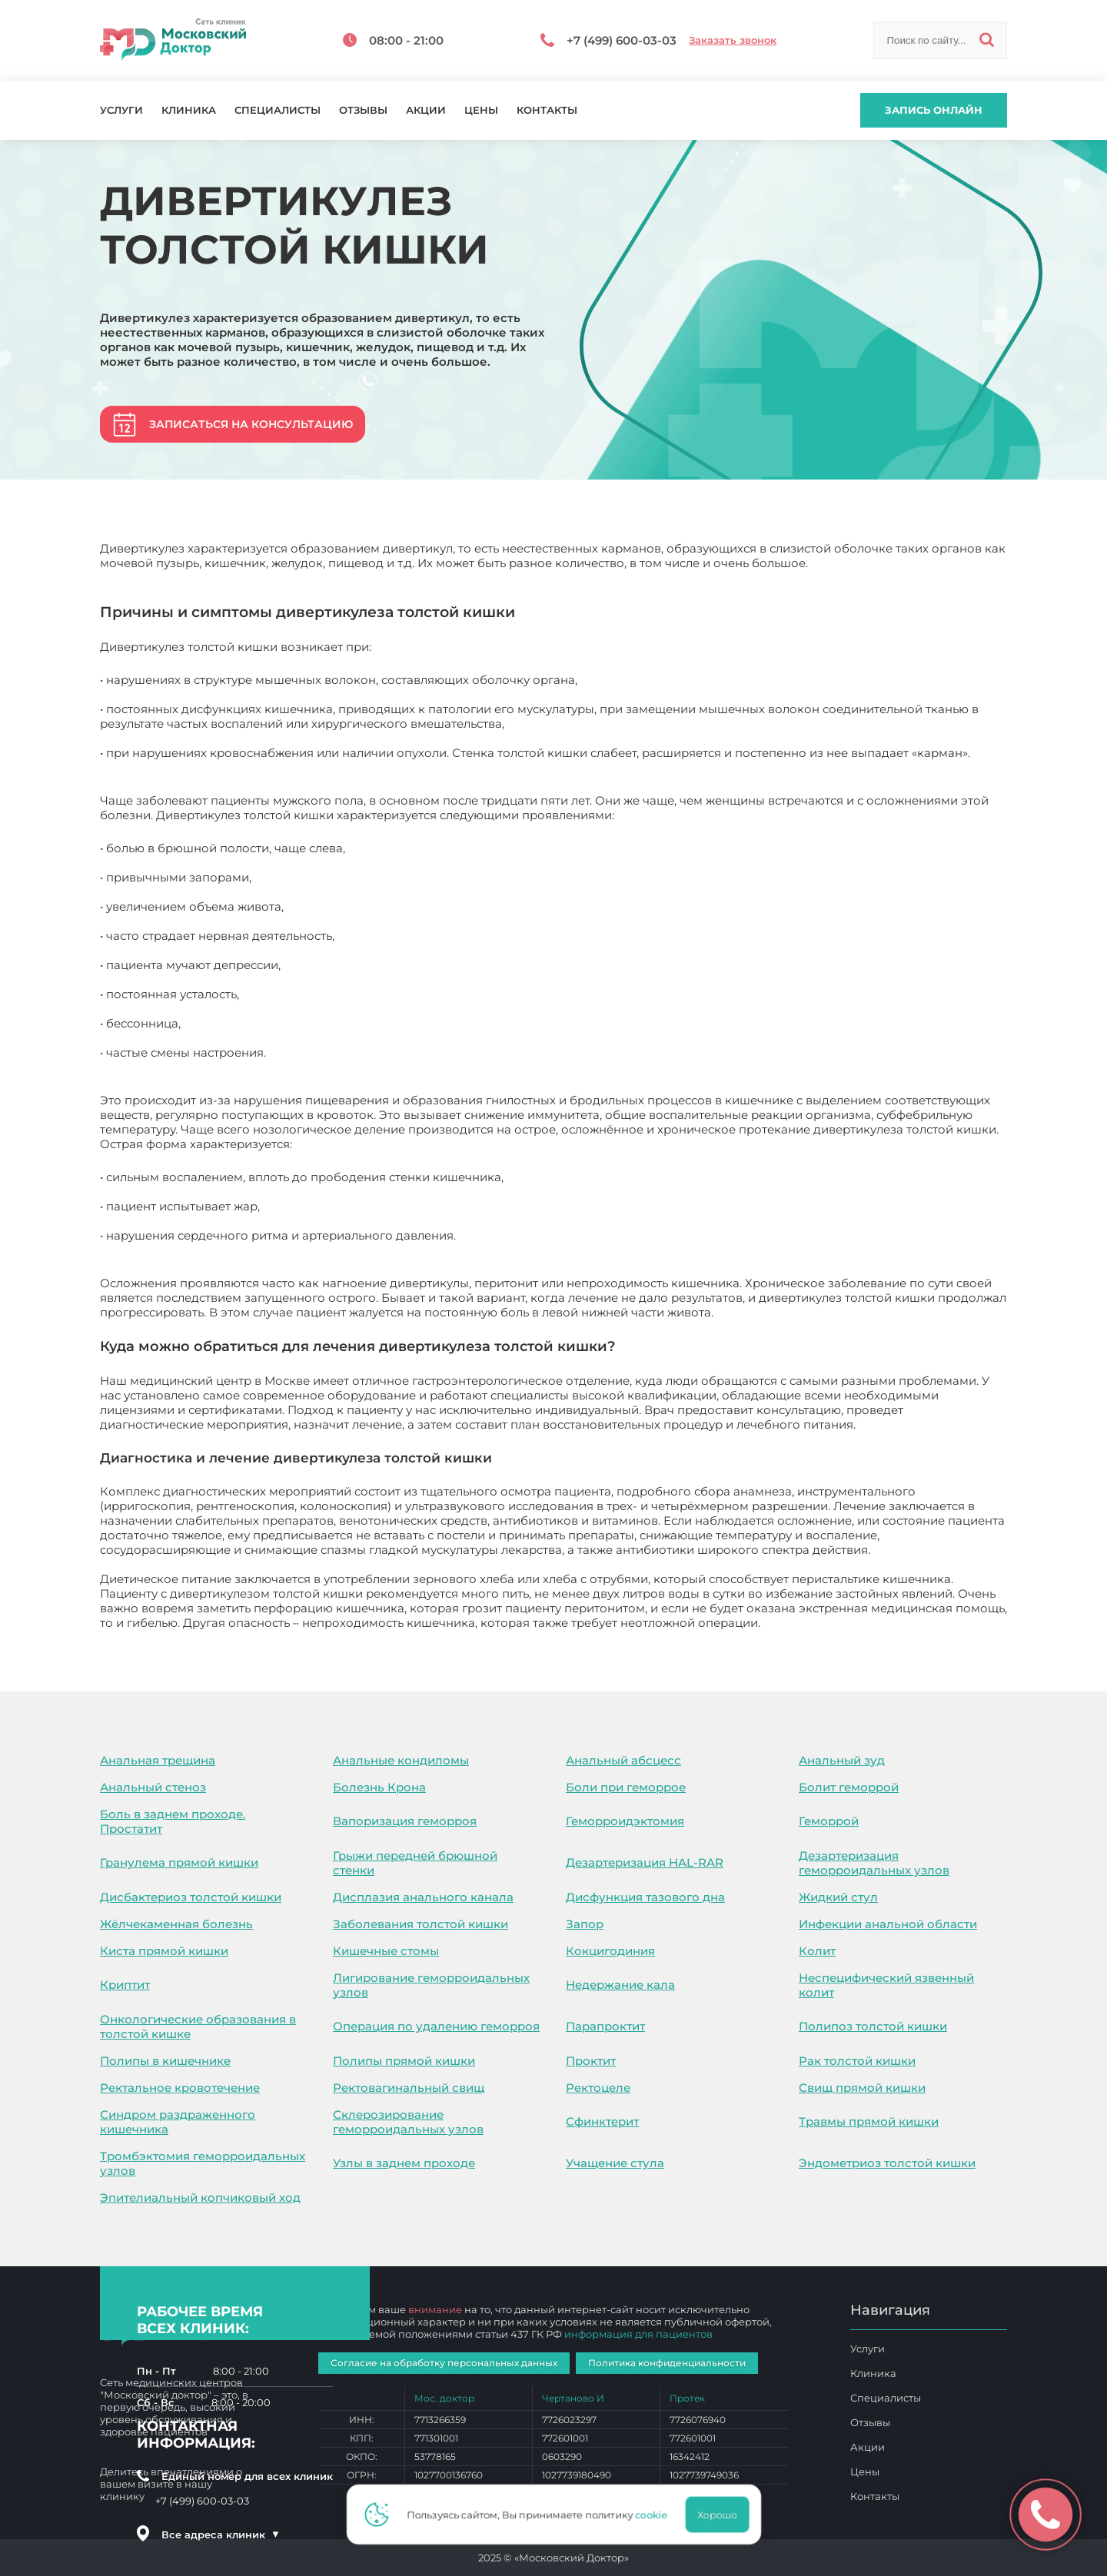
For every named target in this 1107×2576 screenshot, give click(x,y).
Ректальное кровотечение (180, 2087)
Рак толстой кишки (857, 2060)
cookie (656, 2514)
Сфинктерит (602, 2121)
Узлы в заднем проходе (404, 2163)
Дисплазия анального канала (423, 1897)
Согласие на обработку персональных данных (444, 2363)
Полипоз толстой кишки (873, 2026)
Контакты (547, 110)
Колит (817, 1951)
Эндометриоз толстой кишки (887, 2163)
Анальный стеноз (153, 1787)
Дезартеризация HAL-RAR (644, 1862)
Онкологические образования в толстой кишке (198, 2026)
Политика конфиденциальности (667, 2363)
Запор (584, 1924)
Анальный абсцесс (623, 1760)
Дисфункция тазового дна (645, 1897)
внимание (435, 2309)
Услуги (121, 110)
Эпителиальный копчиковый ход (200, 2197)
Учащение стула (615, 2163)
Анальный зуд (842, 1760)
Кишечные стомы (386, 1951)
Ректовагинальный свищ (408, 2087)
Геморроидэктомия (625, 1821)
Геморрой (829, 1821)
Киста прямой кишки (164, 1951)
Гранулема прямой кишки (179, 1862)
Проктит (591, 2060)
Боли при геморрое (626, 1787)
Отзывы (363, 110)
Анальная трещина (157, 1760)
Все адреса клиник (220, 2534)
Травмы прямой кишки (869, 2121)
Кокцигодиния (610, 1951)
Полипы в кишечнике (165, 2060)
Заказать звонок (732, 40)
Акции (426, 110)
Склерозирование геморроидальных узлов (408, 2121)
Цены (481, 110)
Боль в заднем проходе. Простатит (172, 1821)
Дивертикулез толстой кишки (852, 1622)
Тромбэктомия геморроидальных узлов (202, 2163)
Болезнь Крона (379, 1787)
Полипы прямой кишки (404, 2060)
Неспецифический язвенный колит (886, 1985)
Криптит (125, 1984)
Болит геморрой (849, 1787)
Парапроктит (605, 2026)
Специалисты (277, 110)
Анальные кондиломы (401, 1760)
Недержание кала (620, 1984)
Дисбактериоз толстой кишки (190, 1897)
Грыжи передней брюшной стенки (415, 1862)
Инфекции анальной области (888, 1924)
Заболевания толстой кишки (420, 1924)
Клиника (188, 110)
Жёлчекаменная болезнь (176, 1924)
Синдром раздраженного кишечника (177, 2121)
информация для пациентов (638, 2334)
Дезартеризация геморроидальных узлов (874, 1862)
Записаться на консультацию (251, 424)
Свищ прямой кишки (862, 2087)
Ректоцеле (598, 2087)
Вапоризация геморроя (405, 1821)
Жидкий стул (838, 1897)
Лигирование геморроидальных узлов (431, 1985)
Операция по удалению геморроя (436, 2026)
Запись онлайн (933, 110)
